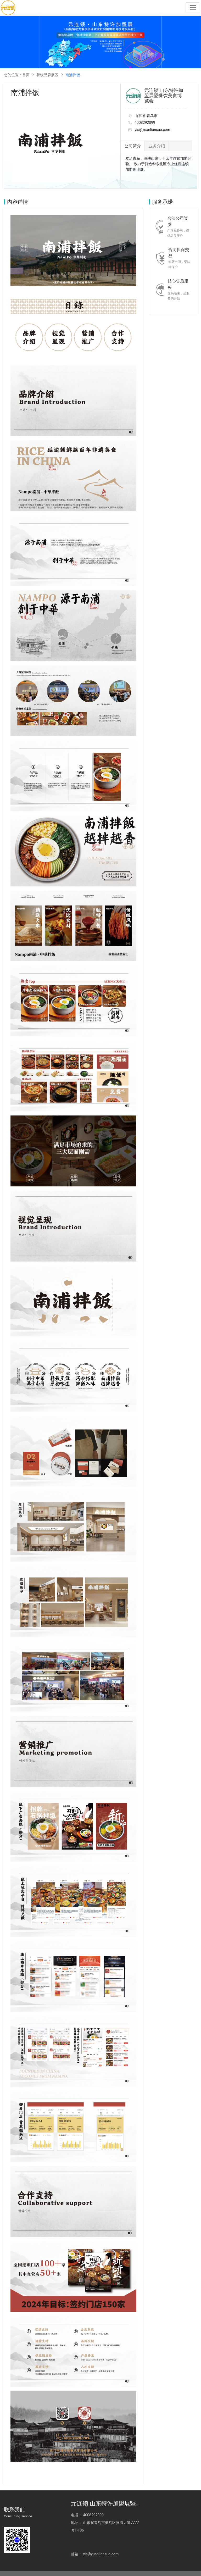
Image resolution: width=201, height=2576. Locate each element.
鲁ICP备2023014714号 (79, 2569)
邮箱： (143, 2525)
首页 (26, 75)
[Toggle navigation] (193, 8)
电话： (76, 2519)
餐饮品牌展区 (47, 75)
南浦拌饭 (72, 75)
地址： (76, 2526)
